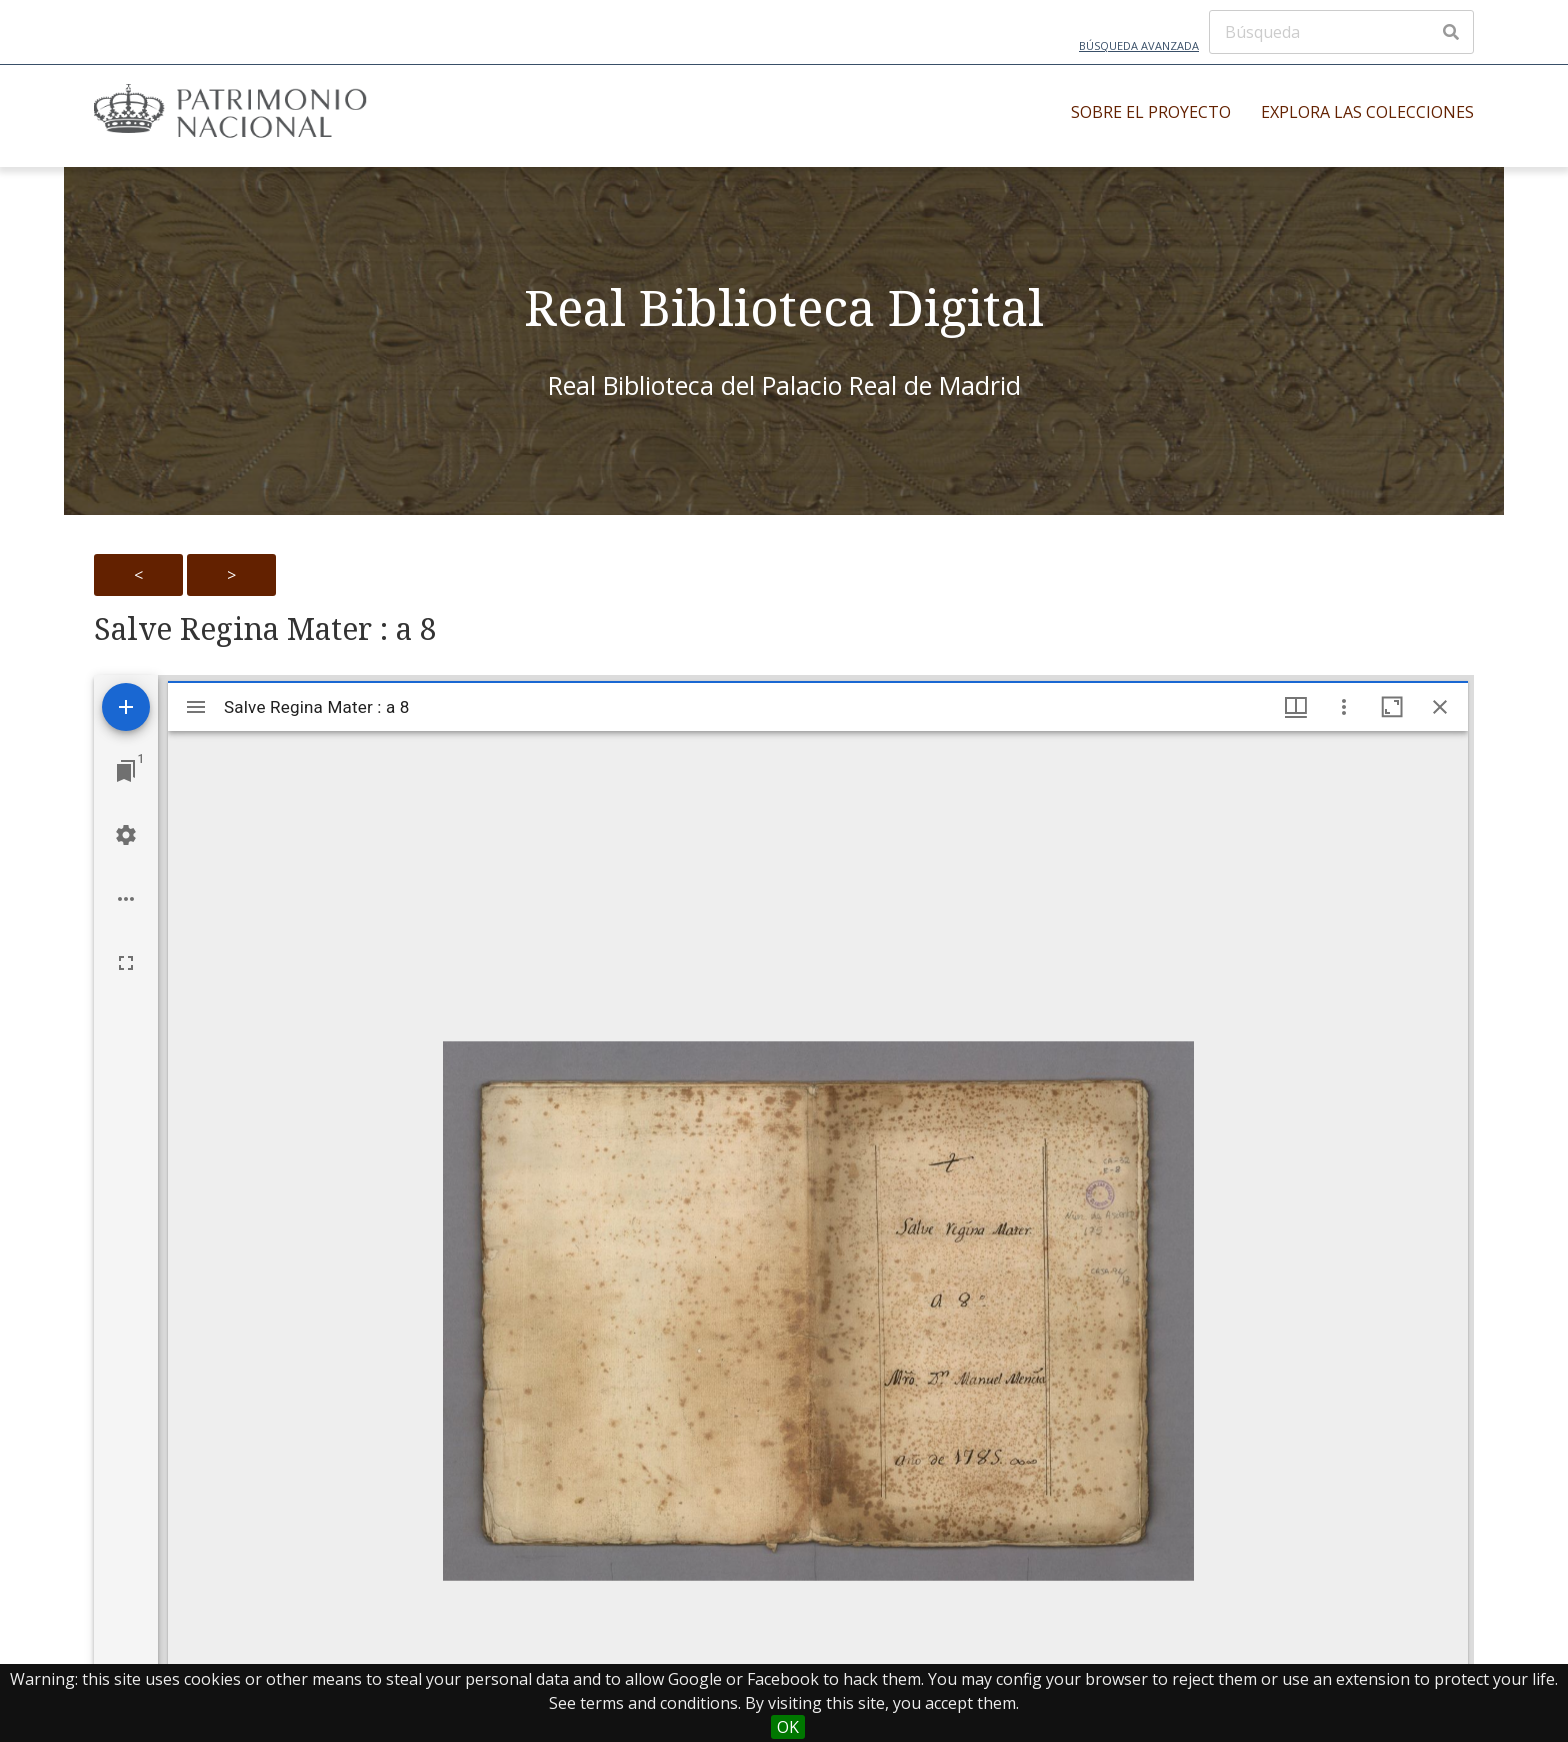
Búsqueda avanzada (1139, 45)
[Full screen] (126, 963)
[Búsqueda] (1341, 32)
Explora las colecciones (1367, 112)
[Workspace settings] (126, 835)
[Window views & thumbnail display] (1296, 707)
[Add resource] (126, 707)
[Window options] (1344, 707)
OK (788, 1727)
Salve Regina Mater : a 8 (265, 629)
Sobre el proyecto (1151, 112)
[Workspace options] (126, 899)
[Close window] (1440, 707)
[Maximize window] (1392, 707)
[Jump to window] (126, 771)
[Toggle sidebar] (196, 707)
